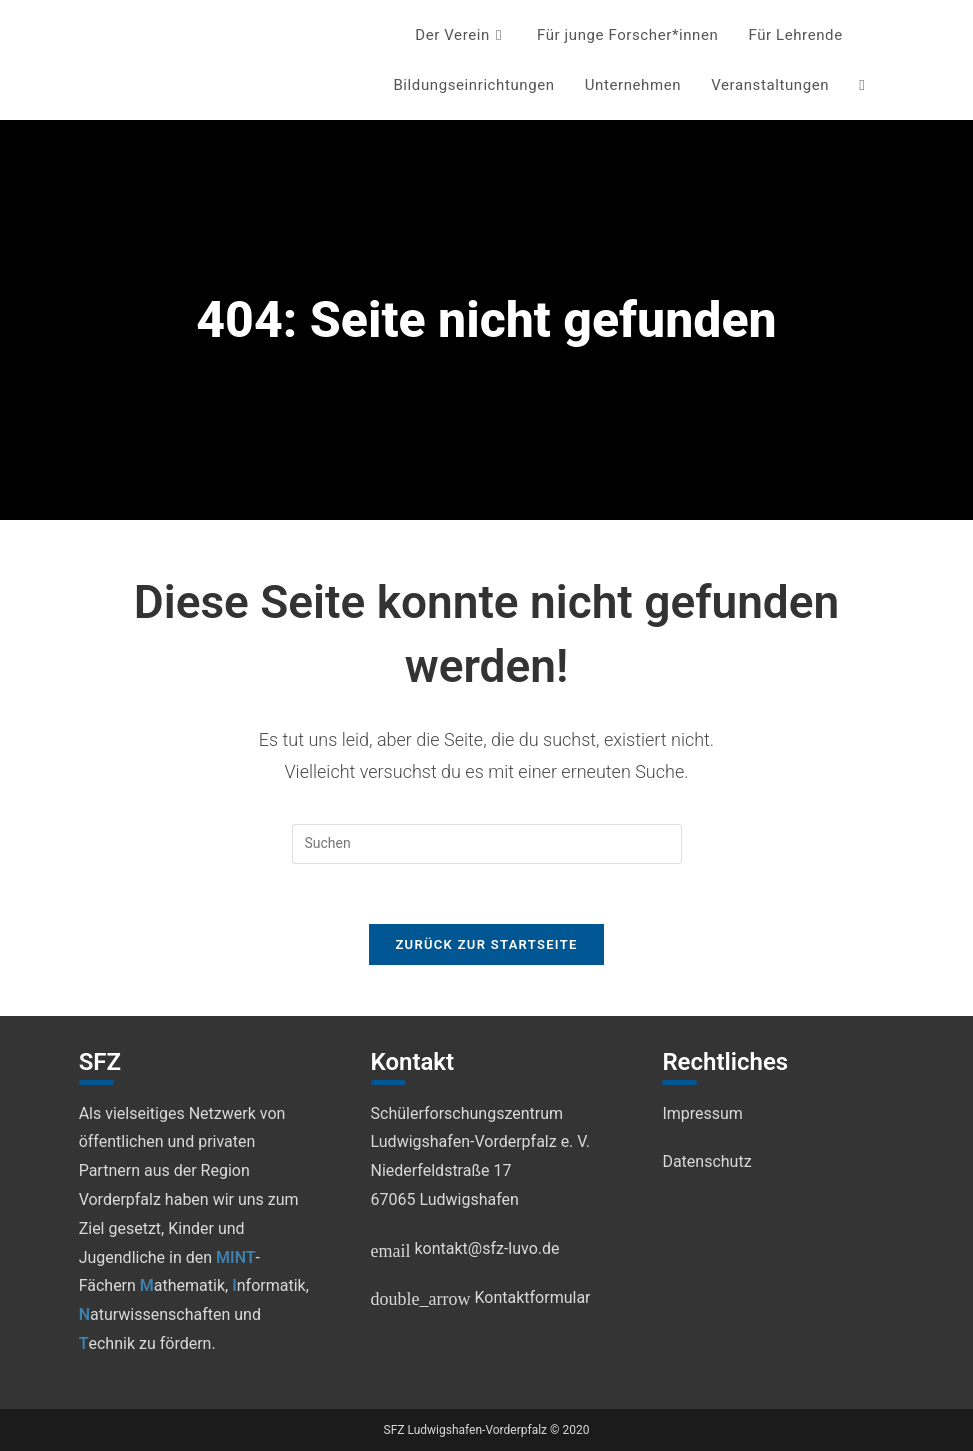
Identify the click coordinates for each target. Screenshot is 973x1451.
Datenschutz (706, 1162)
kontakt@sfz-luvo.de (465, 1248)
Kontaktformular (481, 1297)
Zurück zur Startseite (486, 945)
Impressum (702, 1113)
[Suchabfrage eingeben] (487, 844)
